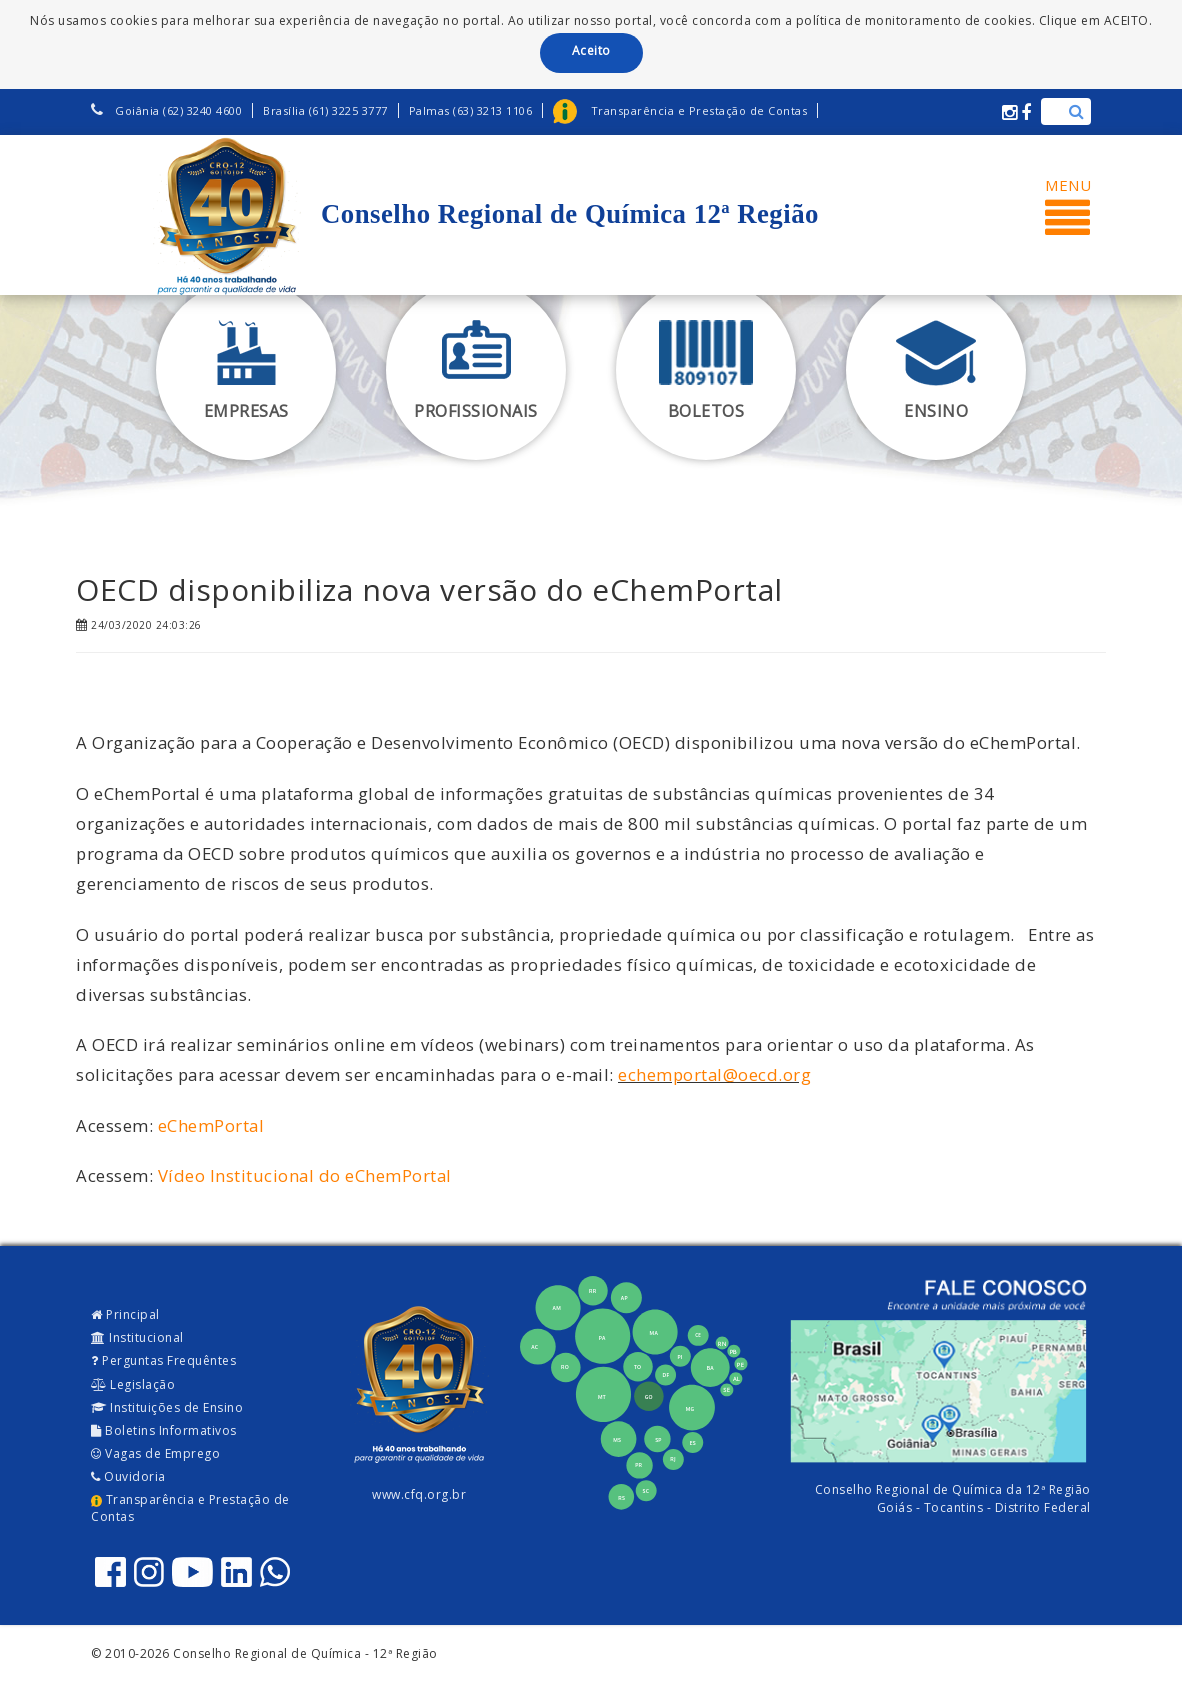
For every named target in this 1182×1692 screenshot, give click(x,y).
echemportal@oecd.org (714, 1074)
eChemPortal (211, 1125)
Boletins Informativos (164, 1430)
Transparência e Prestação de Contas (190, 1508)
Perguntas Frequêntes (163, 1360)
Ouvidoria (128, 1476)
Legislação (133, 1384)
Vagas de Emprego (155, 1453)
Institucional (137, 1337)
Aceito (591, 50)
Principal (125, 1314)
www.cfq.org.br (419, 1494)
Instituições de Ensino (167, 1407)
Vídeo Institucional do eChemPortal (305, 1175)
